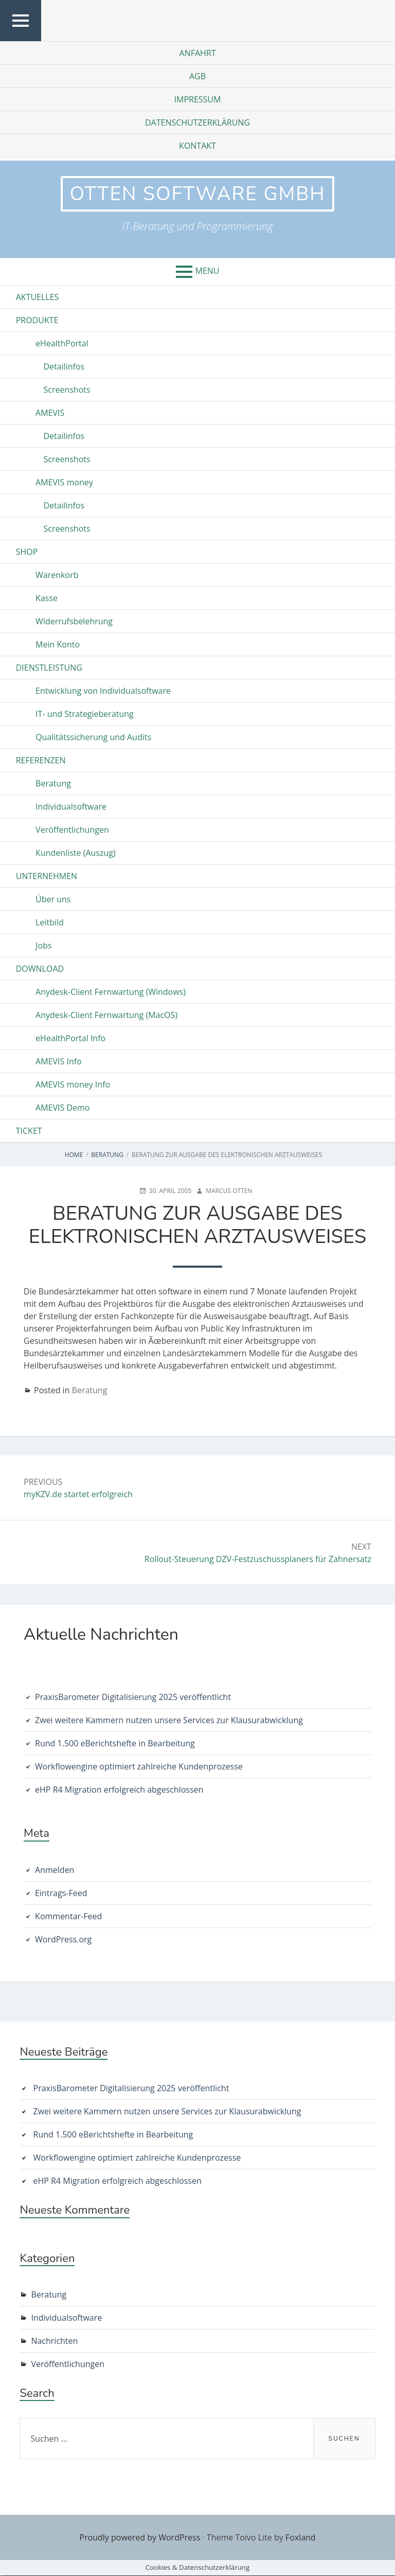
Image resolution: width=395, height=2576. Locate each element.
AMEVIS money (64, 482)
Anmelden (54, 1870)
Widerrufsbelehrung (74, 621)
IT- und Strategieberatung (84, 714)
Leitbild (49, 922)
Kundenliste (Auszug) (75, 853)
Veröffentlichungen (72, 830)
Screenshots (66, 390)
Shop (27, 552)
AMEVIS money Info (72, 1085)
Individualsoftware (70, 807)
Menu (207, 271)
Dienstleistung (49, 668)
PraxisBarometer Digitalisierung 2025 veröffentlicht (133, 1697)
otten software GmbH (197, 194)
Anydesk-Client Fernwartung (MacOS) (106, 1015)
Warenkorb (56, 575)
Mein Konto (57, 645)
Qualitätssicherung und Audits (93, 737)
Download (40, 969)
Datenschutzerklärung (197, 122)
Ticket (29, 1131)
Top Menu (21, 40)
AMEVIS (49, 413)
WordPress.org (63, 1939)
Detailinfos (63, 367)
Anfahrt (197, 53)
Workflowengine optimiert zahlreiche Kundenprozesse (139, 1767)
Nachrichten (54, 2340)
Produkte (37, 320)
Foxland (300, 2538)
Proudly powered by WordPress (139, 2538)
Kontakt (197, 145)
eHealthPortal (61, 343)
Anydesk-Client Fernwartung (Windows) (110, 992)
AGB (197, 76)
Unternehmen (46, 876)
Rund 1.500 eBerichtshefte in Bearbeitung (115, 1743)
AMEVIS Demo (62, 1108)
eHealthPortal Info (70, 1038)
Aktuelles (37, 297)
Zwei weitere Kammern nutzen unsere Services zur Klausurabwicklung (169, 1720)
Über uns (52, 899)
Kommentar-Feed (68, 1916)
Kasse (46, 598)
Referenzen (41, 760)
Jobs (43, 946)
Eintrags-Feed (61, 1893)
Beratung (53, 784)
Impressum (197, 99)
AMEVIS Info (58, 1061)
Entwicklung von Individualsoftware (103, 691)
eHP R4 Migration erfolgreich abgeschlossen (119, 1790)
